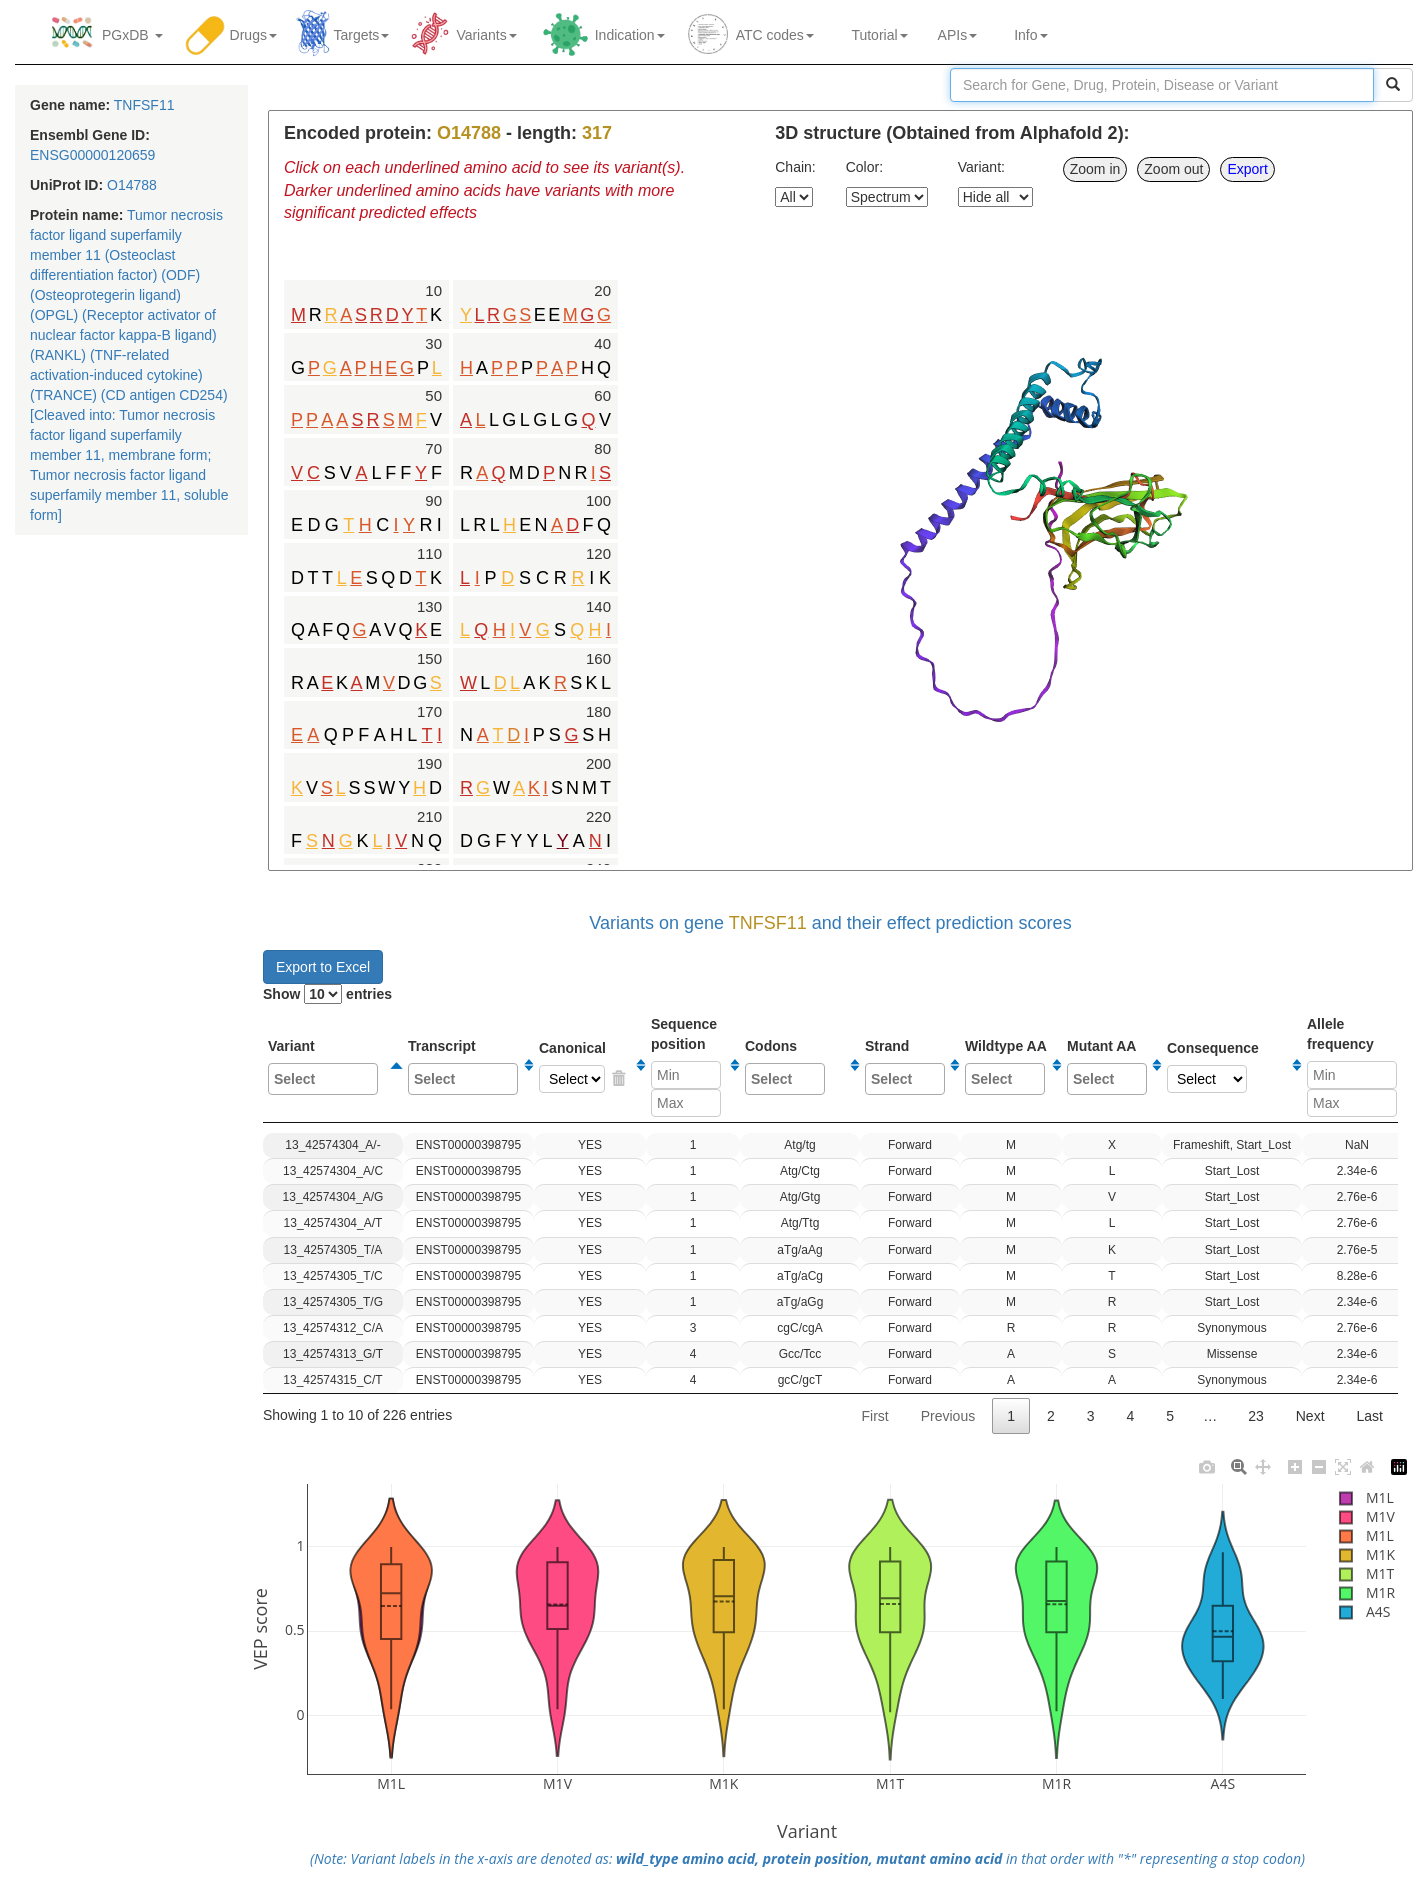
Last (1370, 1416)
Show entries (327, 994)
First (874, 1416)
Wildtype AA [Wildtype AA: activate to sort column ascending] (1006, 1066)
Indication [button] (630, 35)
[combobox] (323, 1079)
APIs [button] (958, 35)
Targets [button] (357, 35)
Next (1310, 1416)
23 (1256, 1416)
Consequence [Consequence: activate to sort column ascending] (1227, 1066)
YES (618, 1079)
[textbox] (324, 1079)
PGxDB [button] (132, 35)
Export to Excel (323, 967)
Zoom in (1095, 169)
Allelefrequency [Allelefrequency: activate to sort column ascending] (1352, 1066)
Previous (948, 1416)
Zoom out (1173, 169)
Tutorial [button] (876, 35)
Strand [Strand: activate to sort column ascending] (905, 1066)
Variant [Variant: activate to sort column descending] (328, 1066)
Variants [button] (486, 35)
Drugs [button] (253, 35)
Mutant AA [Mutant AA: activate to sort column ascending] (1107, 1066)
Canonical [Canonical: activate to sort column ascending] (585, 1066)
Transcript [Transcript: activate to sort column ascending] (463, 1066)
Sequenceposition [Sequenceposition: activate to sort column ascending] (688, 1066)
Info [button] (1030, 35)
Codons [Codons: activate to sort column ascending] (795, 1066)
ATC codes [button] (775, 35)
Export (1247, 169)
